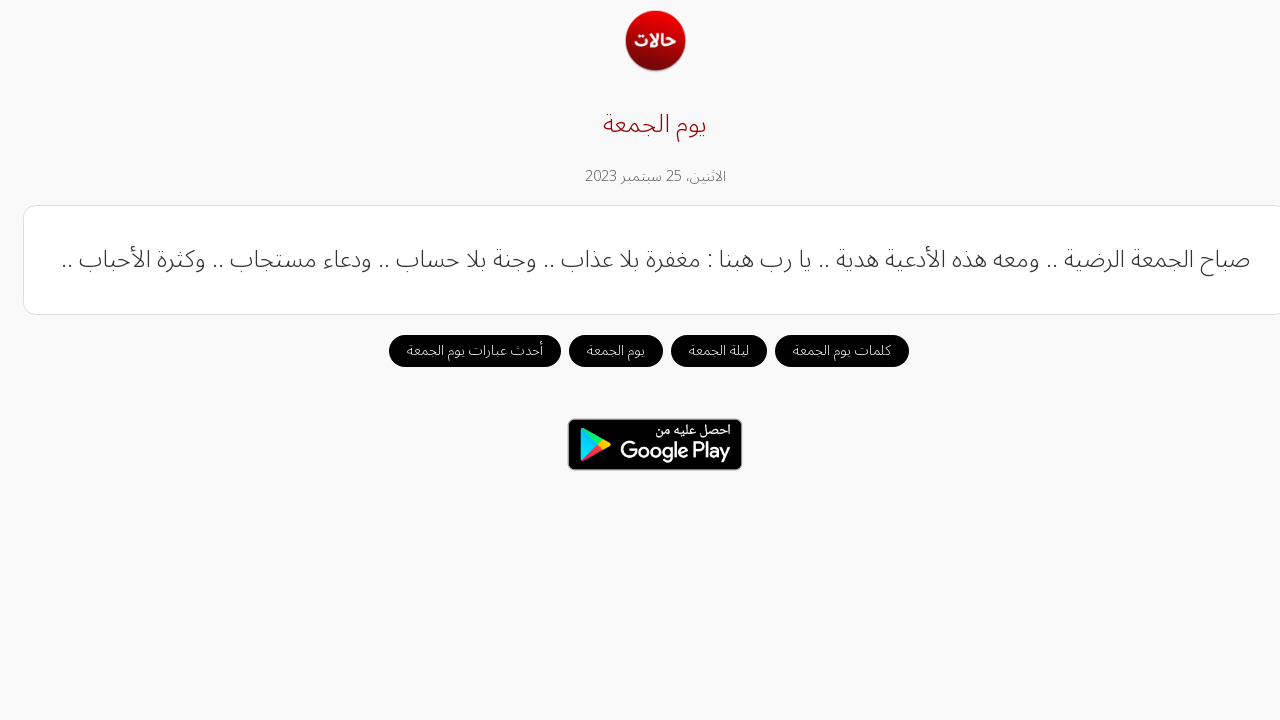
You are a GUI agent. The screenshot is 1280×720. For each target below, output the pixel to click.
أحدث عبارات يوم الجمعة (460, 350)
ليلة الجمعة (704, 350)
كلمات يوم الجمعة (827, 350)
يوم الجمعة (601, 350)
